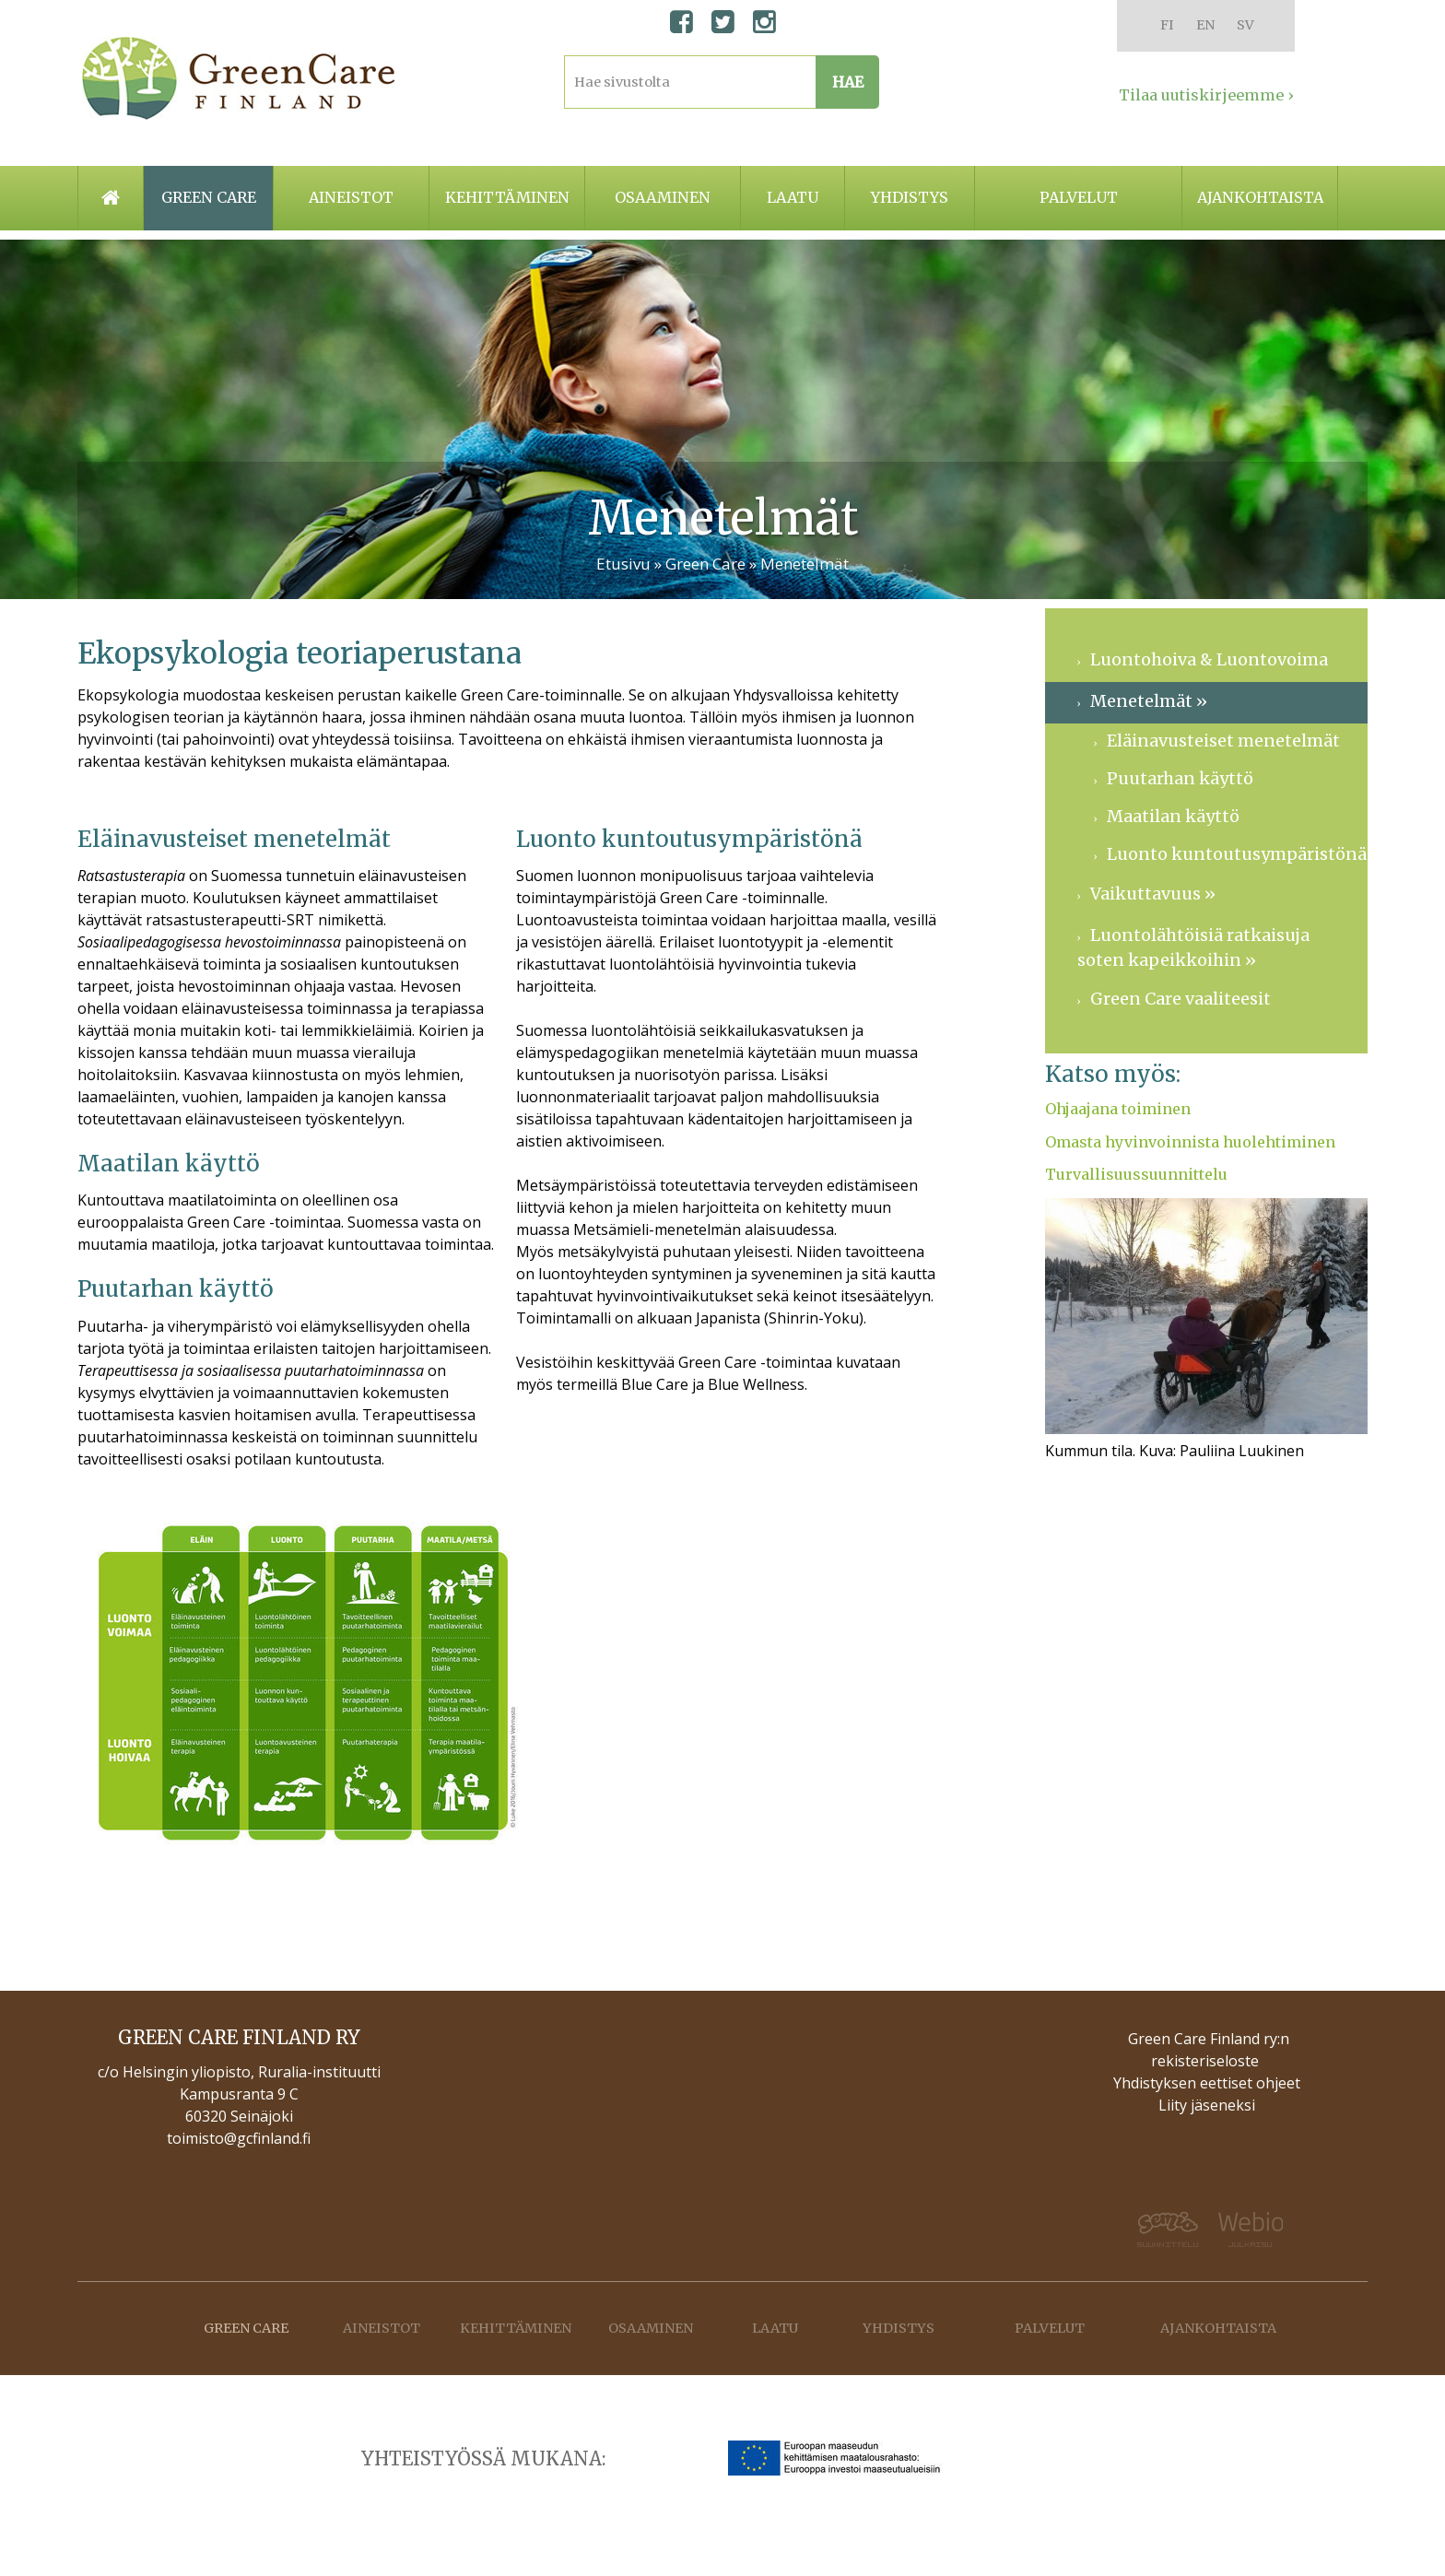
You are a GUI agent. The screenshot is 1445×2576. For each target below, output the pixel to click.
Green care (208, 197)
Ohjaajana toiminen (1118, 1109)
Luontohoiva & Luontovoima (1209, 659)
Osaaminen (663, 197)
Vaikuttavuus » (1153, 893)
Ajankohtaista (1260, 197)
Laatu (792, 197)
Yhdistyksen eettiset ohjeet (1206, 2083)
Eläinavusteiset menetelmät (1223, 740)
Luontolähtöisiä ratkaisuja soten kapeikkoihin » (1193, 947)
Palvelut (1079, 197)
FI (1167, 25)
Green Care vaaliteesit (1180, 998)
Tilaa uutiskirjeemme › (1206, 95)
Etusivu (623, 563)
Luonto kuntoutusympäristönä (1237, 854)
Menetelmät (804, 563)
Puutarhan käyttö (1180, 778)
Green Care (707, 563)
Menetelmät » (1148, 701)
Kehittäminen (507, 197)
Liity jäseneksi (1206, 2105)
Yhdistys (909, 197)
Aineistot (351, 197)
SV (1245, 25)
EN (1205, 25)
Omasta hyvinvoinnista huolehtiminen (1190, 1142)
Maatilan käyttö (1173, 816)
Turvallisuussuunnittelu (1136, 1174)
